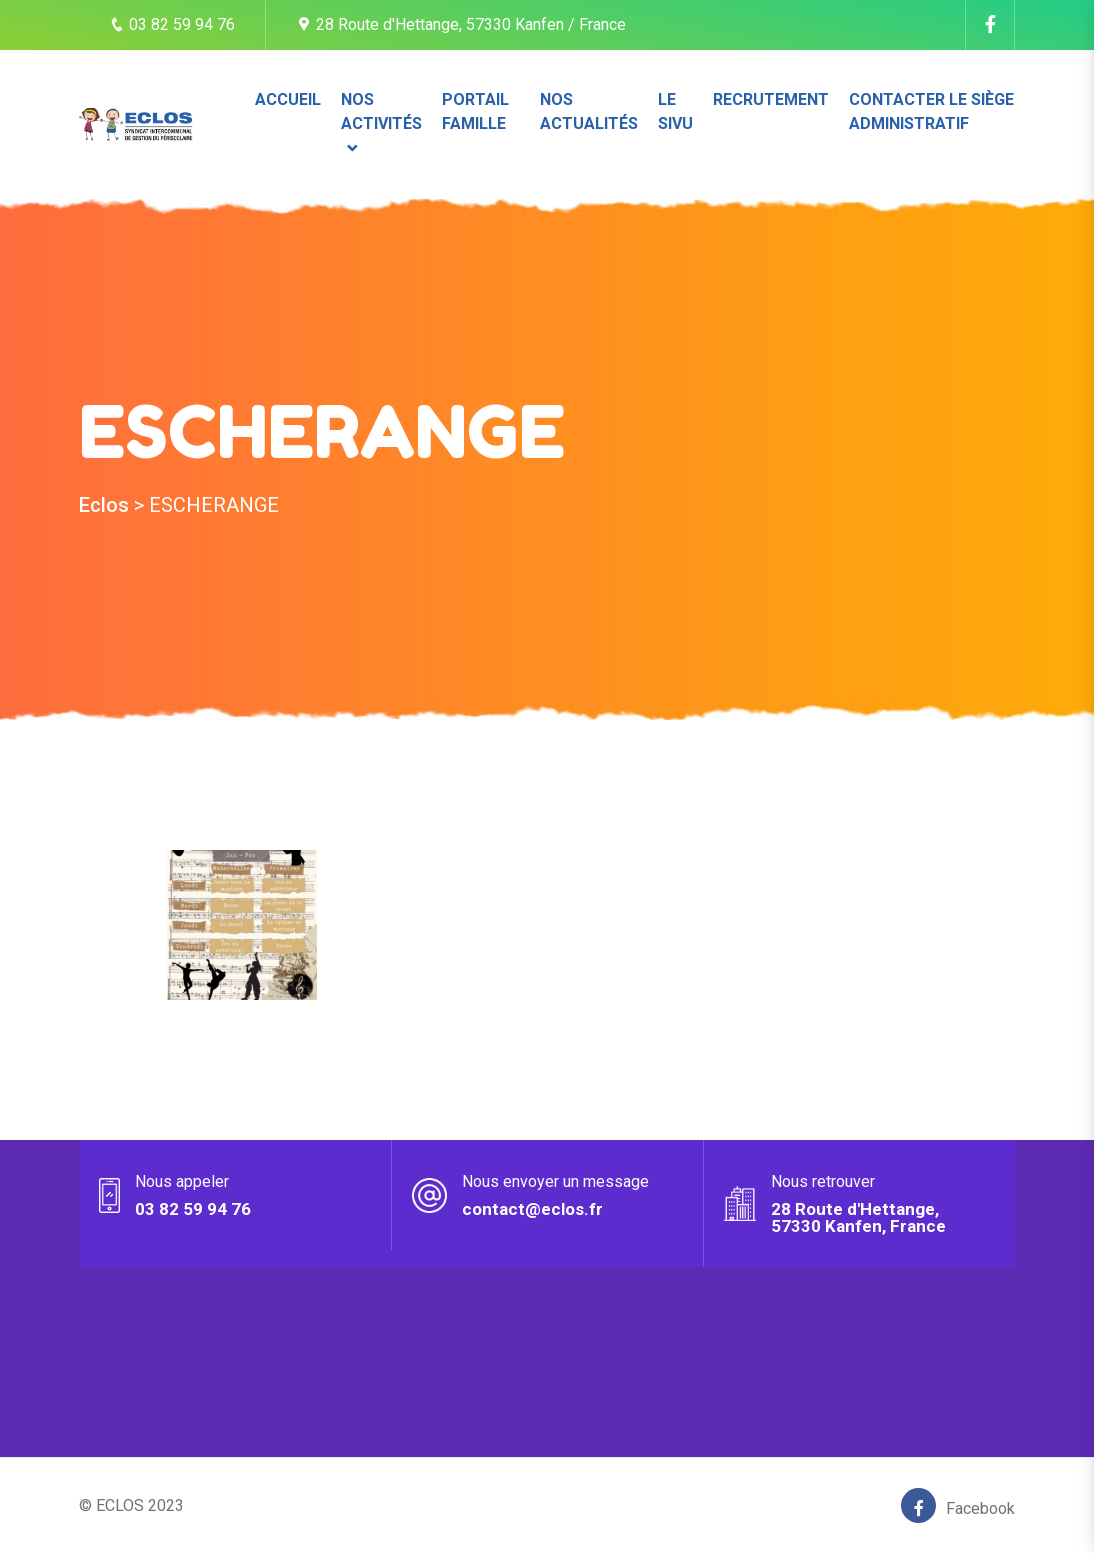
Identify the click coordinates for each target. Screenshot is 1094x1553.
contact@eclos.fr (532, 1209)
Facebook (958, 1505)
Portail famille (475, 111)
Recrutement (771, 99)
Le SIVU (675, 111)
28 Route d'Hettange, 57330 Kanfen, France (858, 1217)
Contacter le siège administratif (931, 111)
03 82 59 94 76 (172, 24)
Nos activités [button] (381, 111)
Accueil (288, 99)
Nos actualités (589, 111)
